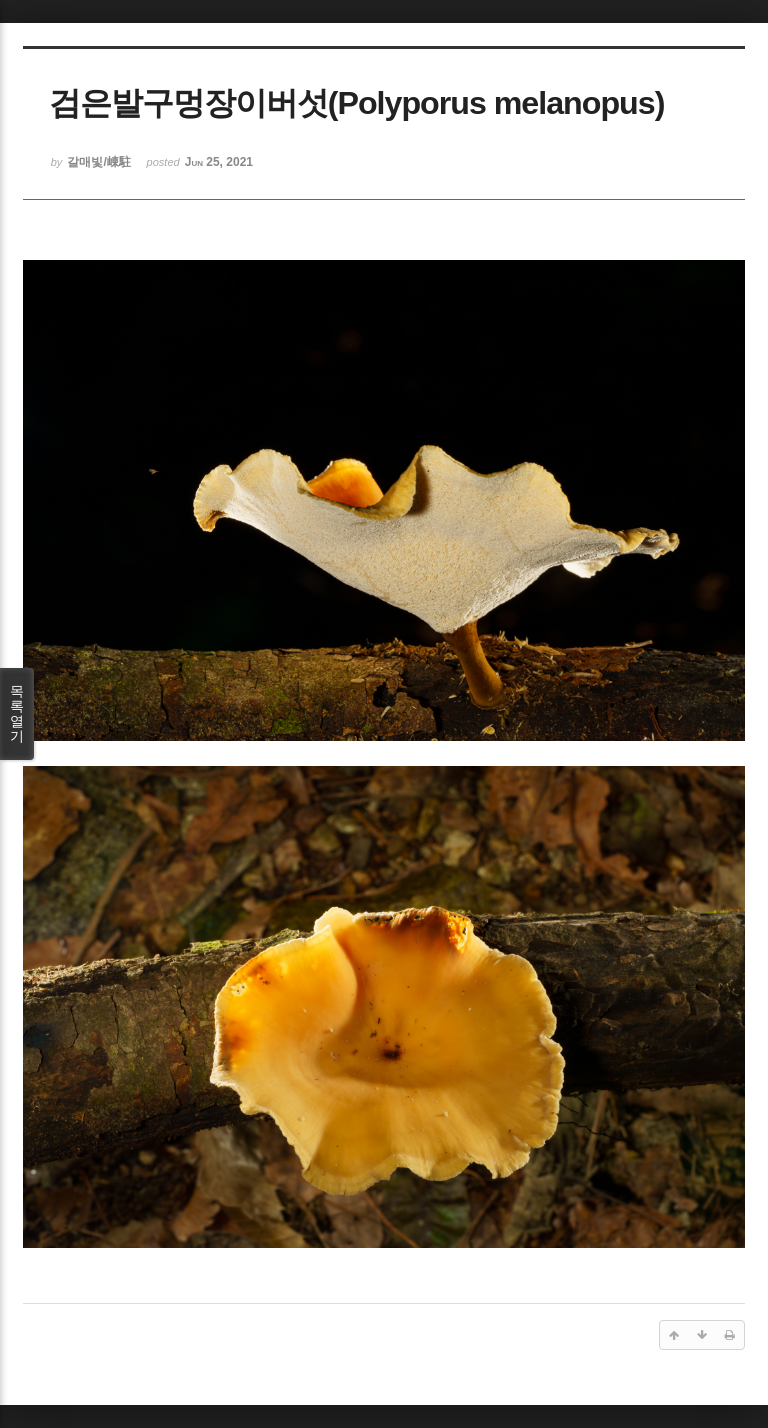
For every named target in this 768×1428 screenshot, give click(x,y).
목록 (17, 713)
